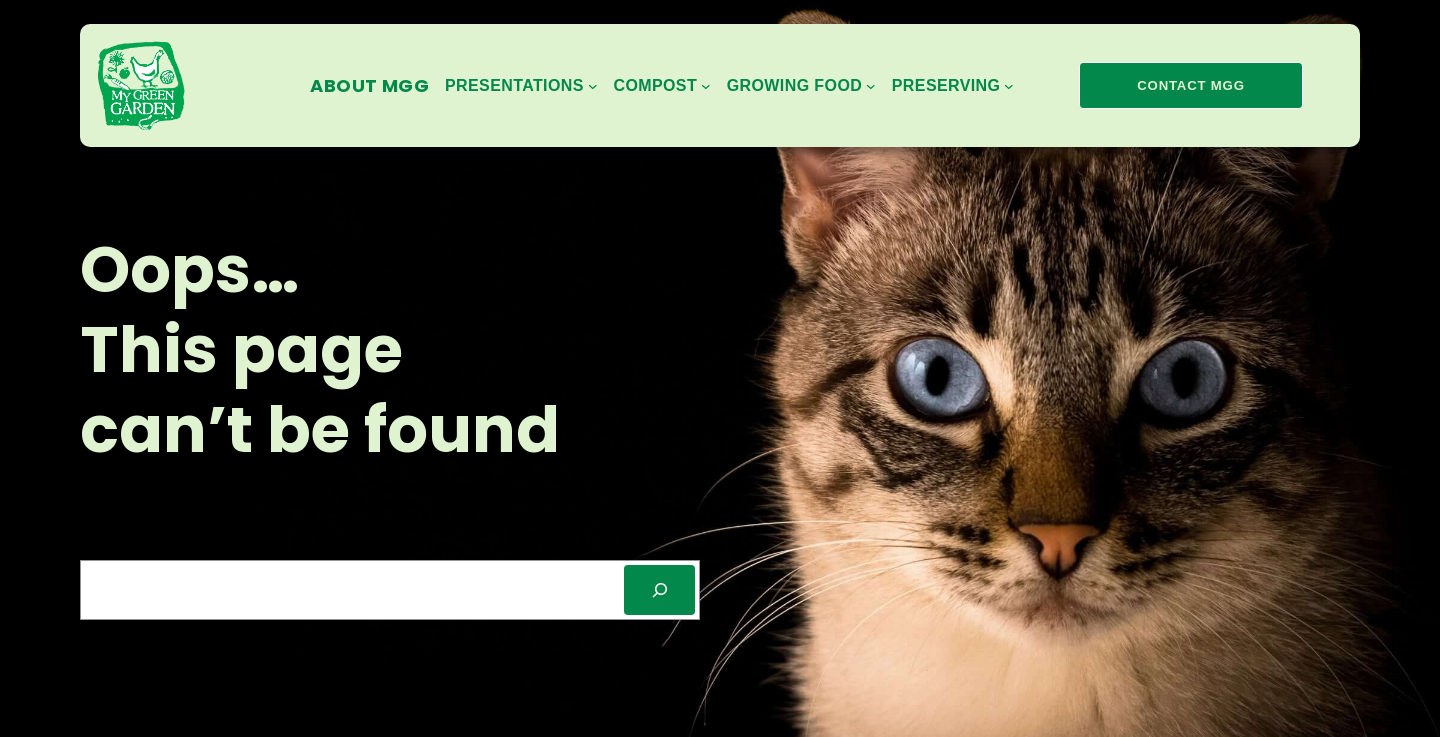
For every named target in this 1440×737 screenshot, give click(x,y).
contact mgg (1190, 85)
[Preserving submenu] (953, 86)
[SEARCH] (659, 589)
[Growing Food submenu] (801, 86)
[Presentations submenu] (521, 86)
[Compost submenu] (661, 86)
